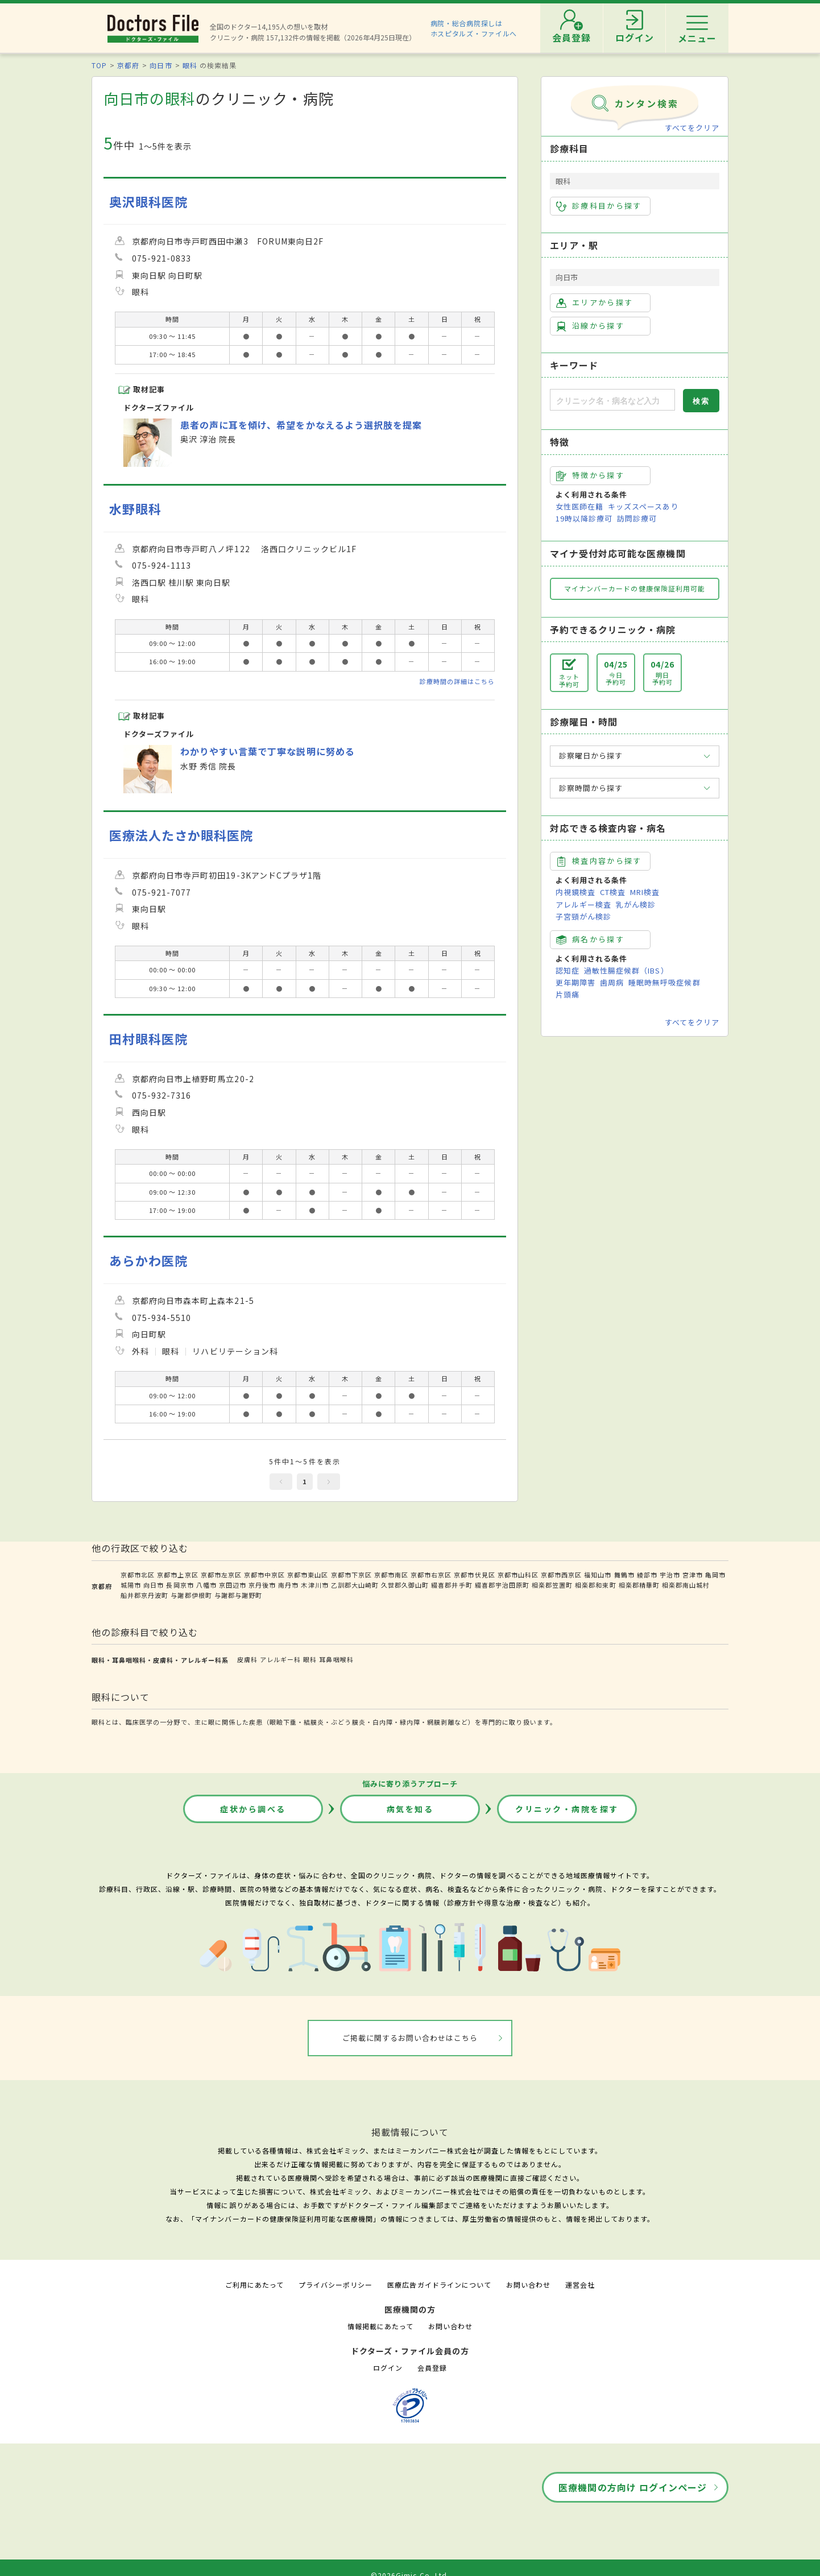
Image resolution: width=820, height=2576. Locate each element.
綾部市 (647, 1574)
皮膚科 (247, 1659)
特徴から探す (590, 475)
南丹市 (288, 1584)
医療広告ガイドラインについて (439, 2284)
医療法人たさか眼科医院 (181, 835)
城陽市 (131, 1584)
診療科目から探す (599, 206)
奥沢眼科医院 (148, 201)
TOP (99, 65)
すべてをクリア (692, 127)
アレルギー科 (280, 1659)
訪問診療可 (637, 518)
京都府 (128, 65)
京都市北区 (138, 1574)
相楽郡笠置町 (552, 1584)
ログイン (388, 2367)
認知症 (567, 970)
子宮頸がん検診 (583, 916)
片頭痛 (567, 994)
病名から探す (590, 939)
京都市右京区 (431, 1574)
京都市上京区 (177, 1574)
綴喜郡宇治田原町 (502, 1584)
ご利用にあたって (254, 2284)
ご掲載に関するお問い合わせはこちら (410, 2037)
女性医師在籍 (579, 506)
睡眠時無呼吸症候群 (664, 982)
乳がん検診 (636, 904)
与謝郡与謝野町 (238, 1595)
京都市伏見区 (474, 1574)
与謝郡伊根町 (191, 1595)
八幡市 (206, 1584)
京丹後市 (262, 1584)
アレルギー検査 (583, 904)
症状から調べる (253, 1809)
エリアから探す (594, 302)
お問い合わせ (528, 2284)
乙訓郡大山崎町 (355, 1584)
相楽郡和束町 (595, 1584)
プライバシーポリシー (335, 2284)
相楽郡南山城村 (686, 1584)
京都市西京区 (561, 1574)
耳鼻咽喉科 (336, 1659)
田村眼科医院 (148, 1038)
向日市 (161, 65)
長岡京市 (179, 1584)
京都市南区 (391, 1574)
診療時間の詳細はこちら (457, 681)
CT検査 (613, 892)
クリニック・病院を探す (567, 1809)
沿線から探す (590, 326)
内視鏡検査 (575, 892)
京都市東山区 (307, 1574)
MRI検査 (645, 892)
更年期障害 (575, 982)
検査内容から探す (599, 861)
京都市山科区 (518, 1574)
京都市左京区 (221, 1574)
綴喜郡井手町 (451, 1584)
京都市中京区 (264, 1574)
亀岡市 (715, 1574)
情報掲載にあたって (380, 2326)
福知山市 (597, 1574)
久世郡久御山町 (405, 1584)
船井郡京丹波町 (144, 1595)
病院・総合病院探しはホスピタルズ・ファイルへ (473, 28)
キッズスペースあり (643, 506)
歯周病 (612, 982)
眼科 (190, 65)
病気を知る (410, 1809)
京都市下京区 (351, 1574)
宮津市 (692, 1574)
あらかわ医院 (148, 1260)
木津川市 (314, 1584)
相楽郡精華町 (639, 1584)
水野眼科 (135, 508)
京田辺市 (232, 1584)
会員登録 (432, 2367)
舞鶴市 (624, 1574)
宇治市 (670, 1574)
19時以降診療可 (584, 518)
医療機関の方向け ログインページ (632, 2487)
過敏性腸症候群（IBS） (626, 970)
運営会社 (580, 2284)
